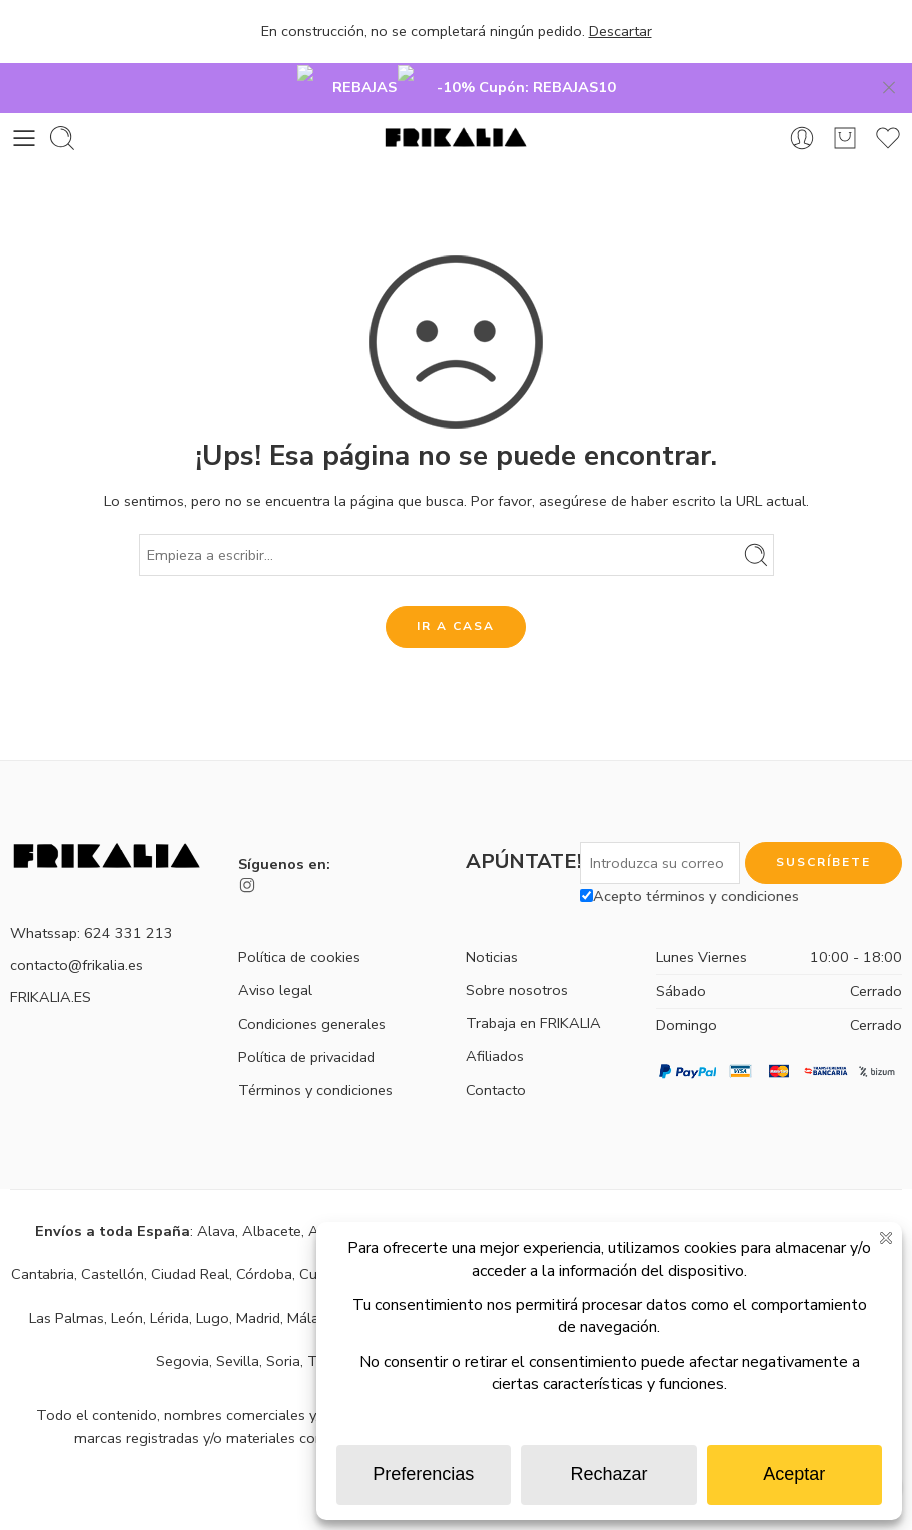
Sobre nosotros (517, 960)
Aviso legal (275, 960)
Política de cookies (299, 927)
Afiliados (495, 1026)
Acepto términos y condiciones (689, 865)
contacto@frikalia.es (76, 934)
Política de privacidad (306, 1026)
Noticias (492, 926)
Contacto (496, 1059)
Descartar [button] (620, 31)
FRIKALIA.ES (50, 966)
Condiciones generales (312, 993)
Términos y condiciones (315, 1060)
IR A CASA (456, 596)
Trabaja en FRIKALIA (533, 993)
